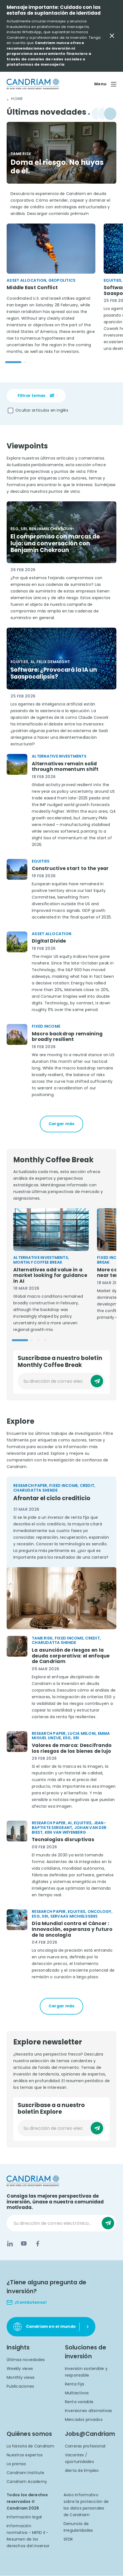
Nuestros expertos (25, 2455)
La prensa (16, 2464)
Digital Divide (49, 941)
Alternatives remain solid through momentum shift (65, 766)
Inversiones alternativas (88, 2411)
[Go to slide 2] (25, 362)
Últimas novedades (26, 2360)
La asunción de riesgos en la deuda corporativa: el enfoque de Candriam (70, 1656)
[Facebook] (37, 2243)
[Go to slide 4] (45, 1340)
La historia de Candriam (30, 2446)
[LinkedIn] (9, 2243)
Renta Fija (74, 2384)
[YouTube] (23, 2243)
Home (17, 98)
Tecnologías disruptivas (63, 1840)
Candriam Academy (27, 2482)
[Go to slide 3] (38, 1340)
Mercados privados (84, 2420)
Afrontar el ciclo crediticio (51, 1498)
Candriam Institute (26, 2473)
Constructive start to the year (70, 868)
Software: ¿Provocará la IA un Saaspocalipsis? (54, 673)
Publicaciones (20, 2386)
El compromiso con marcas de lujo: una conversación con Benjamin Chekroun (55, 543)
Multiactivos (77, 2393)
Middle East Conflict (32, 288)
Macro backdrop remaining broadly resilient (67, 1036)
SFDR (68, 2539)
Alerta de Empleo (82, 2471)
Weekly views (20, 2369)
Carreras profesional (85, 2446)
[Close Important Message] (112, 35)
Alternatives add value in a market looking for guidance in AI (50, 1275)
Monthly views (21, 2377)
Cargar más (62, 1124)
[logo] (33, 84)
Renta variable (79, 2402)
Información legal (24, 2517)
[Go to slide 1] (13, 362)
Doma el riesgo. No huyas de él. (57, 166)
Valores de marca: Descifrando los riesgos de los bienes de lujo (72, 1748)
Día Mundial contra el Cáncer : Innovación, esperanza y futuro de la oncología (72, 1929)
